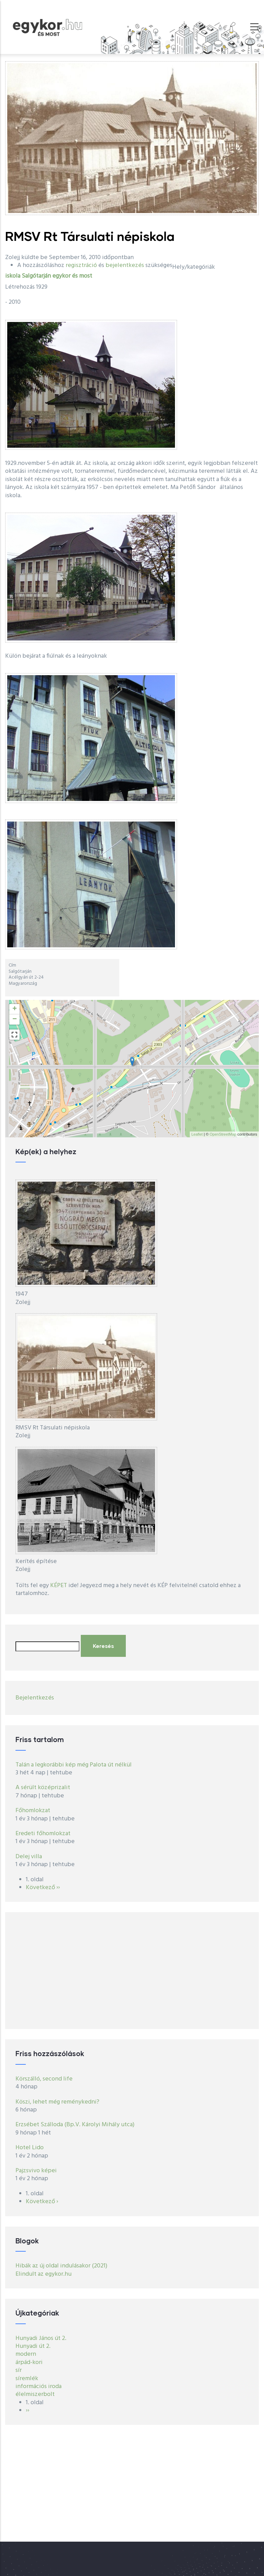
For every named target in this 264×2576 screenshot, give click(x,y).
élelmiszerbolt (35, 2394)
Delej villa (28, 1857)
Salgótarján (36, 276)
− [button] (14, 1019)
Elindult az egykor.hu (43, 2274)
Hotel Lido (29, 2148)
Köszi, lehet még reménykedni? (57, 2102)
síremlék (26, 2379)
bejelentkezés (125, 265)
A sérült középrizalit (42, 1788)
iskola (12, 276)
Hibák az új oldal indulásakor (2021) (61, 2266)
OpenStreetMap (223, 1134)
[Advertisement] (132, 1970)
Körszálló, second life (44, 2079)
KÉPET (58, 1586)
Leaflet (197, 1134)
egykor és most (72, 276)
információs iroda (38, 2386)
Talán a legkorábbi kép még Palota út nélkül (73, 1765)
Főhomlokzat (32, 1811)
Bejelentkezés (34, 1698)
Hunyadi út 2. (33, 2346)
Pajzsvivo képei (36, 2171)
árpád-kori (29, 2362)
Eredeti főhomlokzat (42, 1834)
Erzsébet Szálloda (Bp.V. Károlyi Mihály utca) (74, 2125)
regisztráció (81, 265)
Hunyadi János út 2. (40, 2338)
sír (18, 2370)
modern (25, 2354)
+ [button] (14, 1009)
